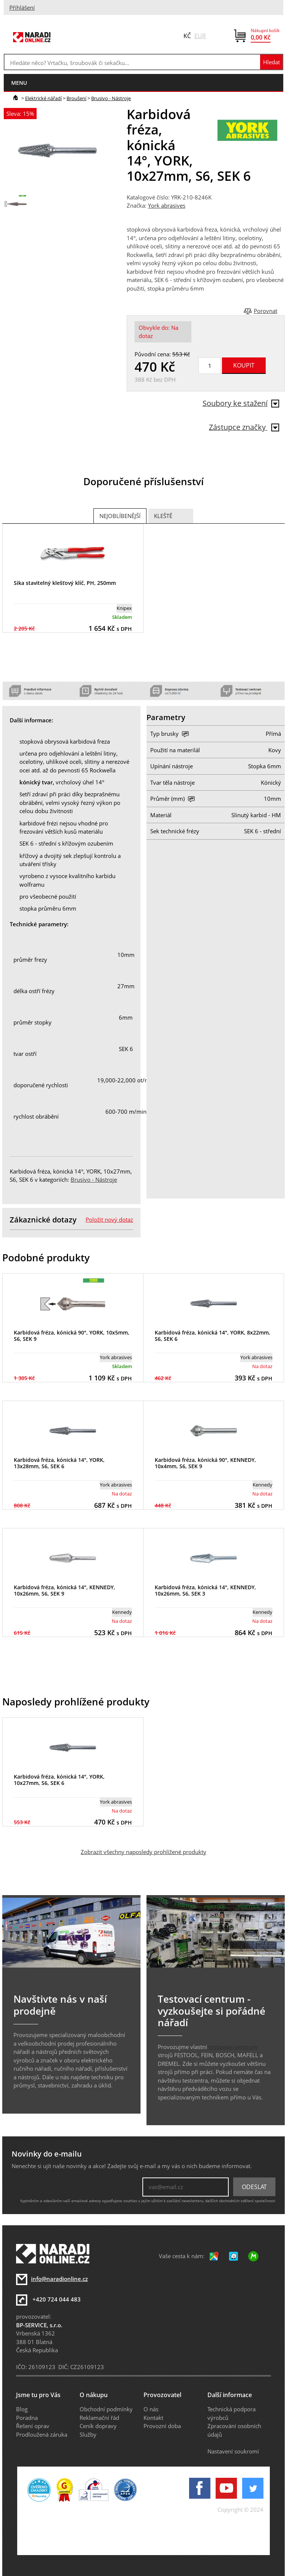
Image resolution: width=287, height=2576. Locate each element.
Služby (88, 2434)
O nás (151, 2409)
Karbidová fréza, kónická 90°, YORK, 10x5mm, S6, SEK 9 (71, 1335)
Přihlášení (22, 7)
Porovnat (265, 310)
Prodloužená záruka (41, 2434)
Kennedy (262, 1484)
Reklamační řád (99, 2417)
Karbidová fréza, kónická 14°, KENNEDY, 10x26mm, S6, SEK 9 (64, 1590)
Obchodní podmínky (106, 2409)
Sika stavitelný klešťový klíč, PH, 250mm (65, 582)
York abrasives (166, 205)
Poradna (27, 2417)
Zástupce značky (244, 427)
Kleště (163, 516)
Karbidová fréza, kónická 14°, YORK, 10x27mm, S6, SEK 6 (59, 1779)
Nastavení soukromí (233, 2451)
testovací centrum (233, 2046)
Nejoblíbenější (120, 516)
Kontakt (153, 2417)
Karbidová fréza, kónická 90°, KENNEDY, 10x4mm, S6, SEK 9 (205, 1463)
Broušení (76, 98)
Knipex (124, 608)
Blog (22, 2409)
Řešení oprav (32, 2426)
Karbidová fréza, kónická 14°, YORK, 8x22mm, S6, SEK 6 (212, 1335)
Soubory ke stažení (241, 403)
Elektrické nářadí (43, 98)
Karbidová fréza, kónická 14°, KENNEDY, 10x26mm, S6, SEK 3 (205, 1590)
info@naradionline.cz (59, 2278)
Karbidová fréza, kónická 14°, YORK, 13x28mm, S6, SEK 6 (59, 1463)
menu (19, 82)
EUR (200, 36)
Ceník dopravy (98, 2426)
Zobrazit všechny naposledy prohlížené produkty (143, 1852)
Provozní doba (162, 2426)
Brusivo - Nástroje (111, 98)
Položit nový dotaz (109, 1219)
